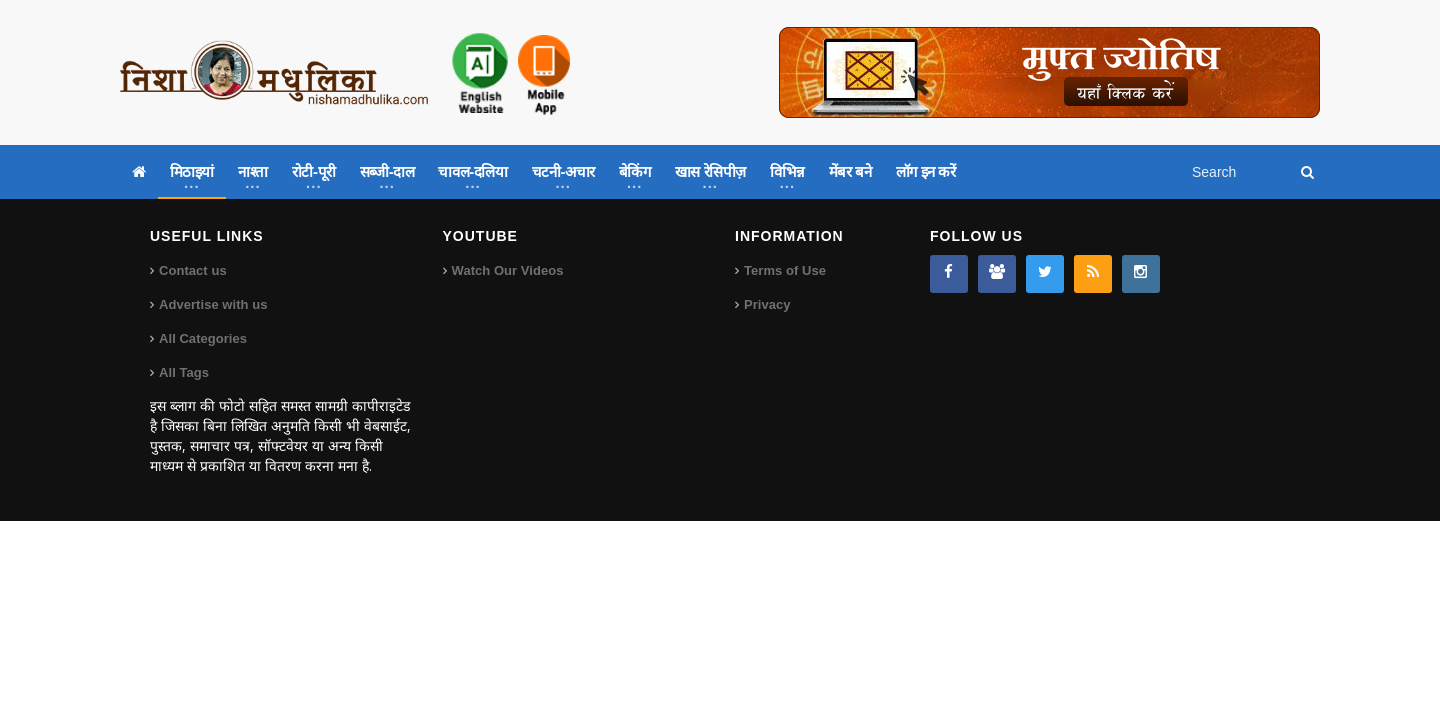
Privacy (767, 304)
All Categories (202, 338)
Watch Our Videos (507, 270)
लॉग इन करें (926, 171)
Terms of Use (784, 270)
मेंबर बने (850, 171)
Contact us (192, 270)
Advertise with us (213, 304)
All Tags (184, 372)
